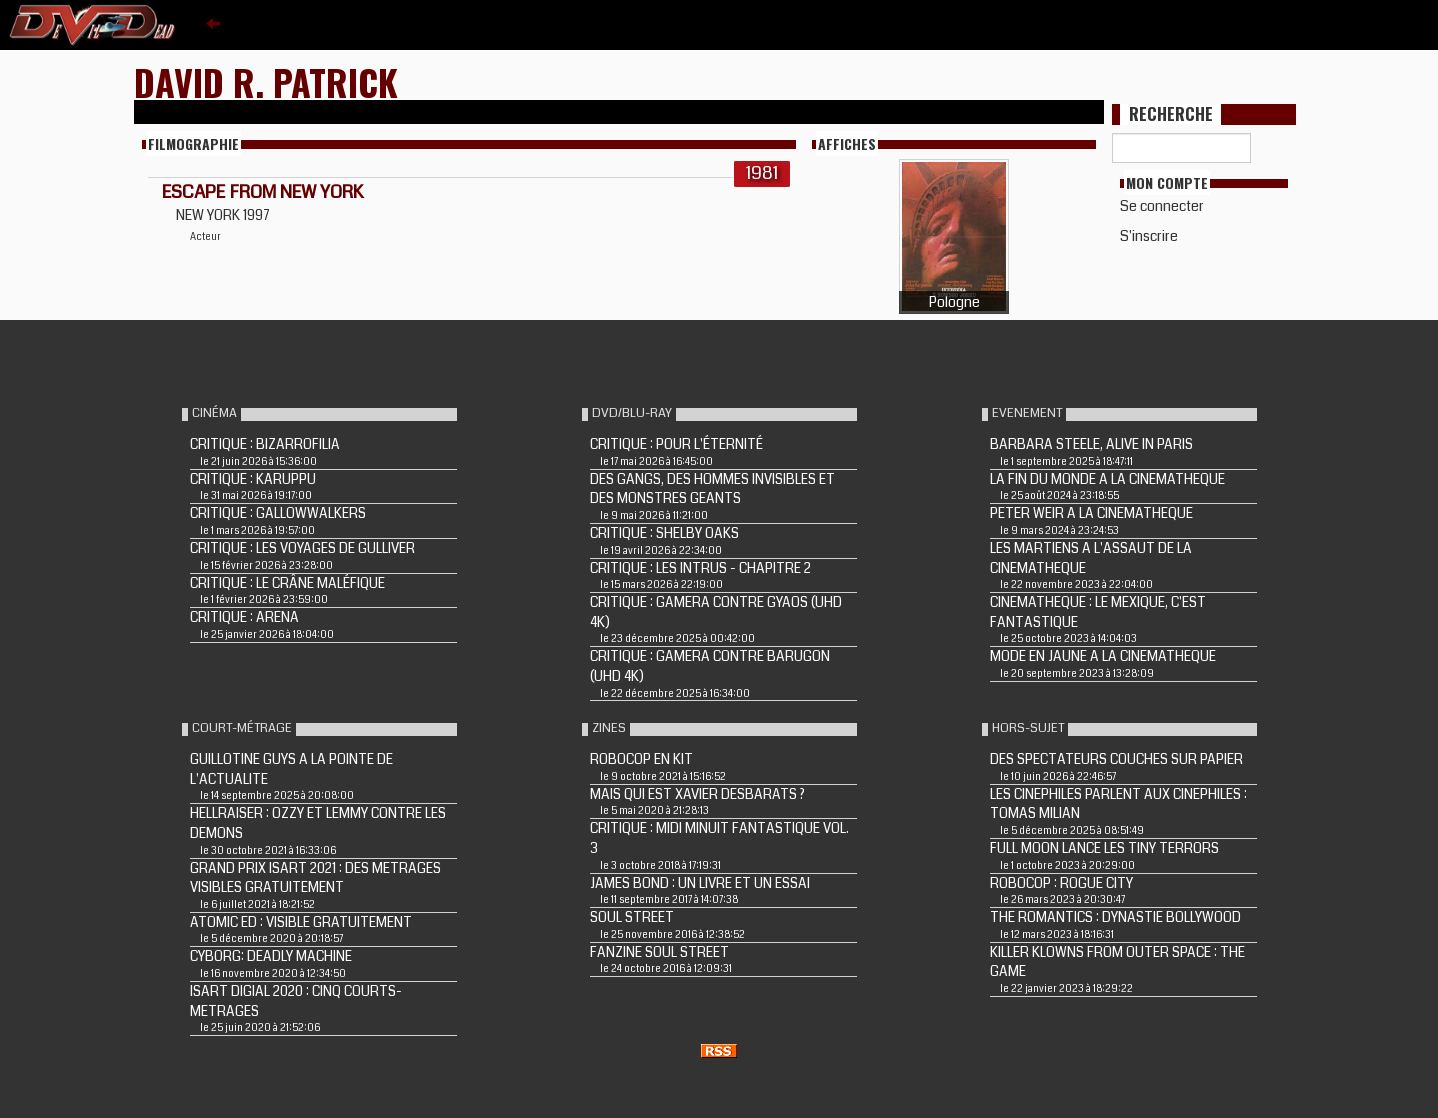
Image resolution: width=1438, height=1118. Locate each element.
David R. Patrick (266, 81)
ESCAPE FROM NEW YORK (262, 192)
